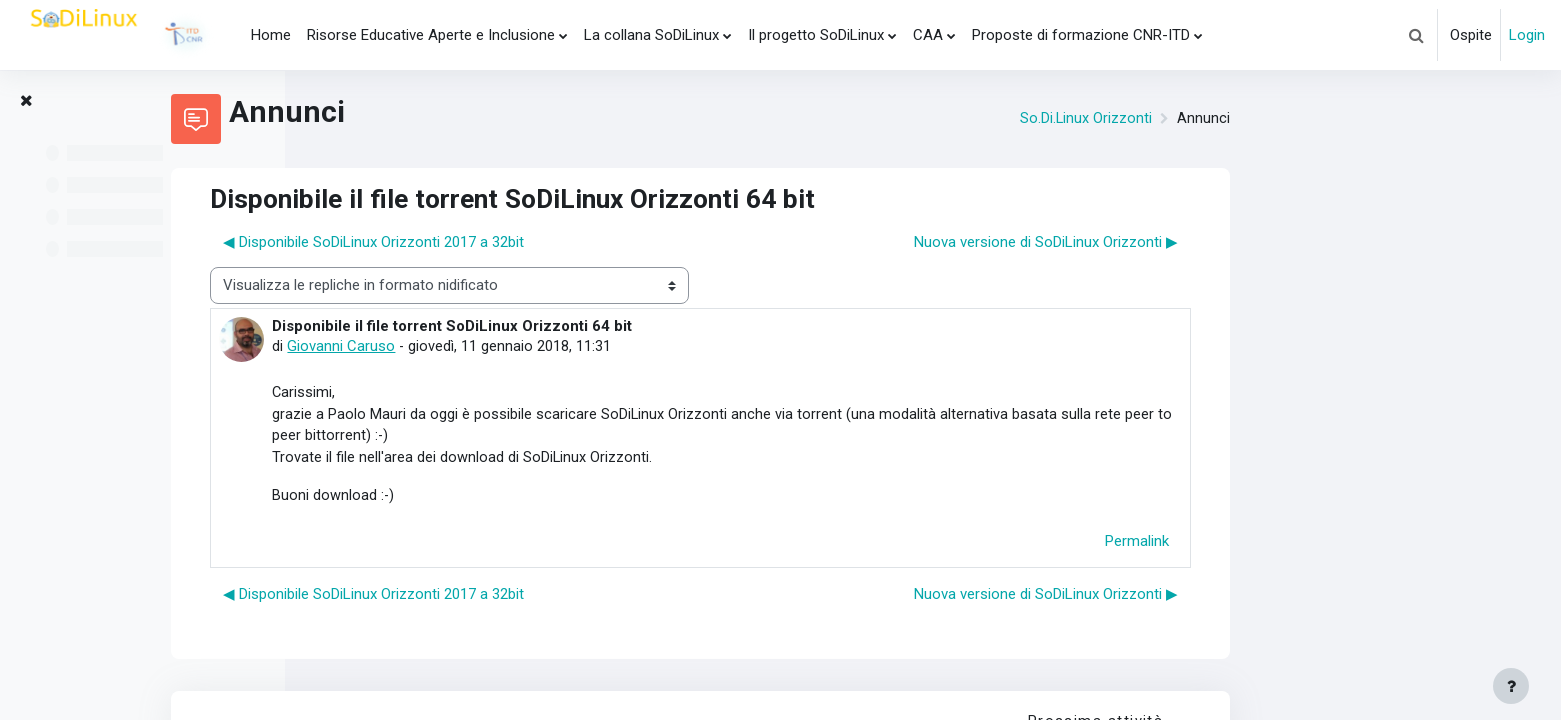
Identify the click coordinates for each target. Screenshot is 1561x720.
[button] (1416, 35)
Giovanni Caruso (564, 346)
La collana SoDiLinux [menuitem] (651, 35)
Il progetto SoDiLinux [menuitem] (816, 35)
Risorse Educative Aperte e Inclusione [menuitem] (431, 35)
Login (1527, 35)
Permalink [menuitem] (1360, 544)
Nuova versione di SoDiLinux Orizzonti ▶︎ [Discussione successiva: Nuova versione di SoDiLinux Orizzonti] (1269, 242)
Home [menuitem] (271, 35)
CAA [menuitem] (928, 35)
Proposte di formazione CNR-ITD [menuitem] (1081, 35)
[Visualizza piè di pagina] (1511, 686)
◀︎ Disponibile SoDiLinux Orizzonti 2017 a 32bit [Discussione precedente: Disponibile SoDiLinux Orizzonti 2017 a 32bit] (596, 242)
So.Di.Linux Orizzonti (1308, 119)
